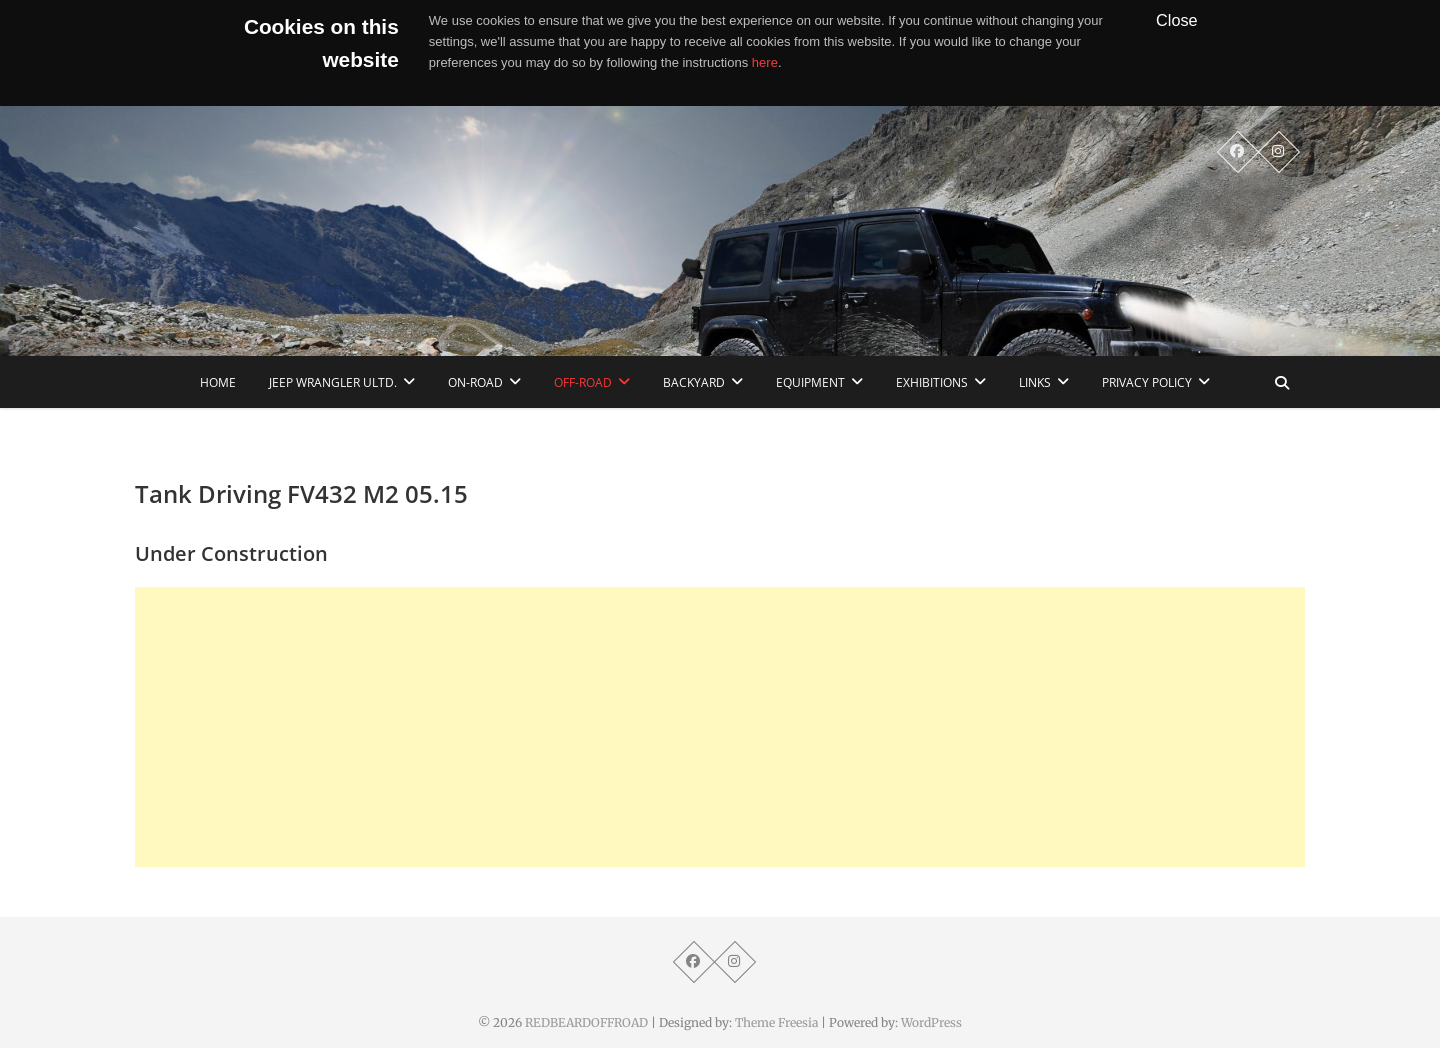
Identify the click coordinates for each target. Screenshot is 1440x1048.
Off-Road (583, 382)
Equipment (810, 382)
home (218, 382)
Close (1177, 20)
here (765, 62)
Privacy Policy (1147, 382)
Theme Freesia (776, 1022)
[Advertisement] (720, 727)
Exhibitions (932, 382)
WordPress (931, 1022)
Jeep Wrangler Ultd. (333, 382)
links (1035, 382)
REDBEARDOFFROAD (586, 1022)
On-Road (475, 382)
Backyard (694, 382)
